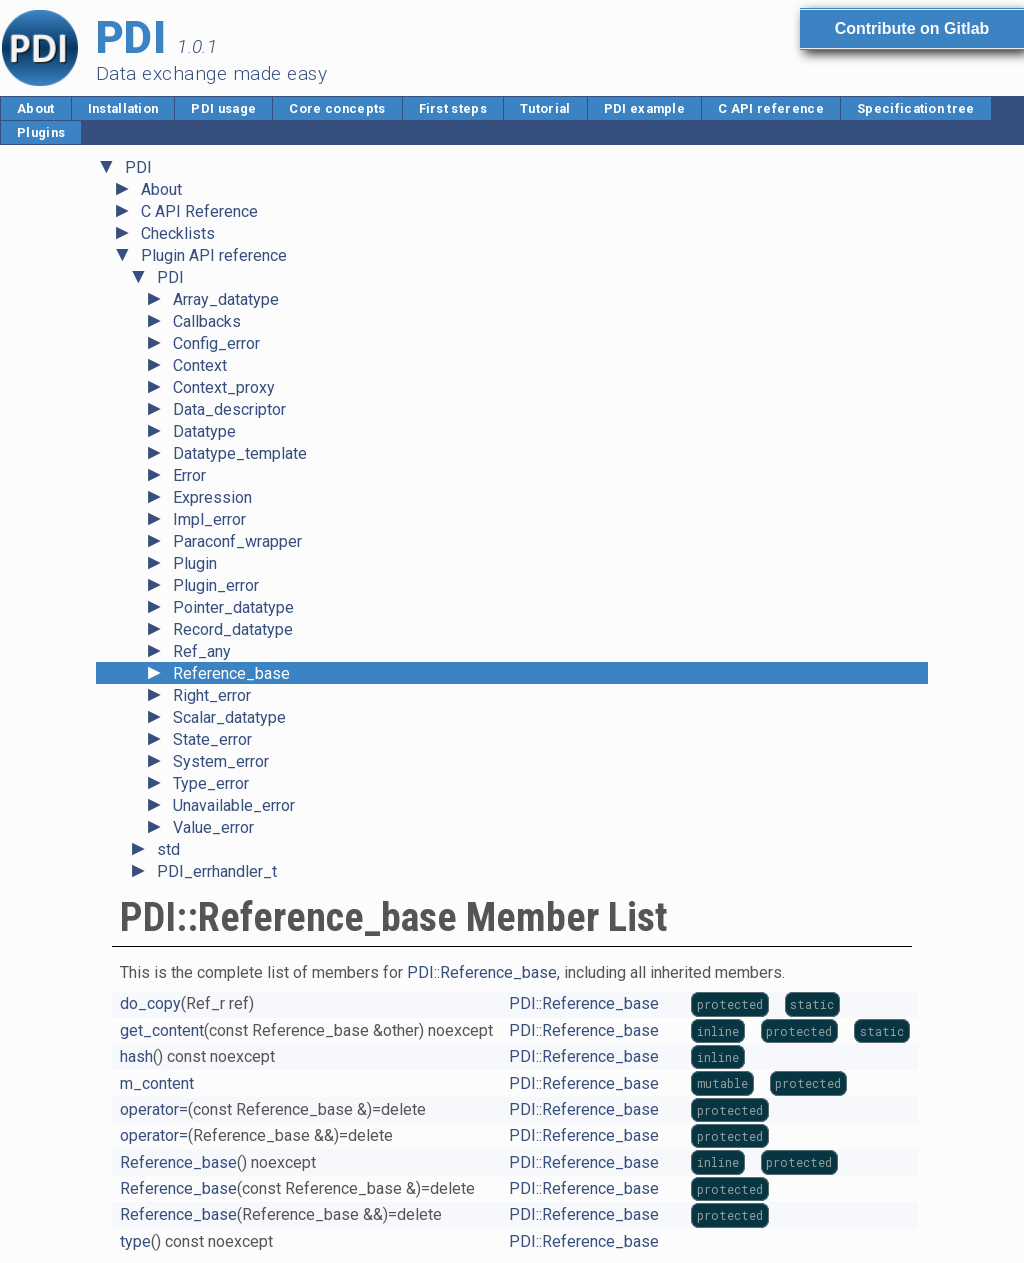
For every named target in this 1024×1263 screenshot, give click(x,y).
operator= (154, 1109)
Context (200, 365)
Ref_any (202, 651)
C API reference (771, 108)
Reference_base (231, 673)
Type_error (211, 783)
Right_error (212, 695)
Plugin (195, 563)
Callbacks (207, 321)
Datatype (204, 431)
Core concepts (337, 108)
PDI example (645, 108)
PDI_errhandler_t (217, 871)
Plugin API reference (214, 255)
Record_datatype (233, 629)
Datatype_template (240, 453)
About (36, 108)
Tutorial (545, 108)
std (168, 849)
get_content (162, 1030)
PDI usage (223, 108)
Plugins (41, 132)
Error (189, 475)
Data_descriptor (229, 409)
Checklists (178, 233)
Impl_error (209, 519)
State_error (212, 739)
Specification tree (916, 108)
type (135, 1241)
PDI (138, 167)
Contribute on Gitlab (912, 28)
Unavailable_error (234, 805)
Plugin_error (216, 585)
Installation (123, 108)
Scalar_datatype (229, 717)
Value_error (213, 827)
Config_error (216, 343)
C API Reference (199, 211)
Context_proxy (224, 387)
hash (136, 1056)
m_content (157, 1083)
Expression (212, 497)
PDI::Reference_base (482, 972)
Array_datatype (226, 299)
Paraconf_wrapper (237, 541)
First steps (453, 108)
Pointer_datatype (233, 607)
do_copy (150, 1003)
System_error (221, 761)
